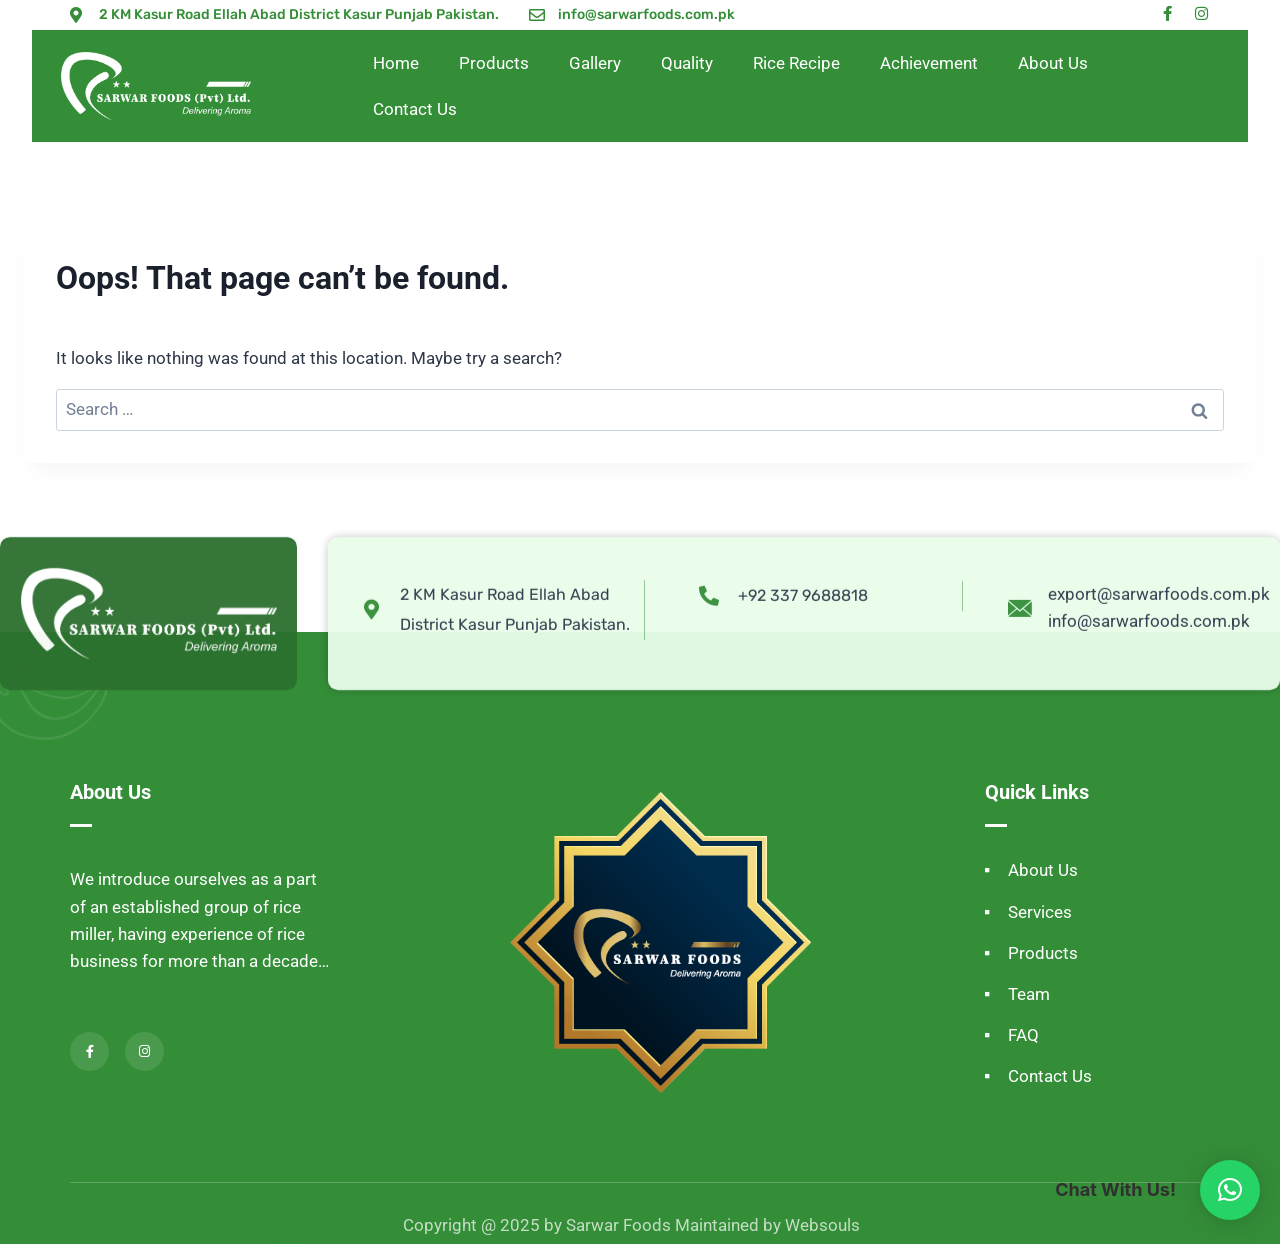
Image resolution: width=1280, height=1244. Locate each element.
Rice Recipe (796, 63)
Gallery (595, 63)
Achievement (929, 63)
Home (396, 63)
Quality (687, 63)
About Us (1053, 63)
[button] (1230, 1190)
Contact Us (415, 109)
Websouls (822, 1225)
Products (494, 63)
